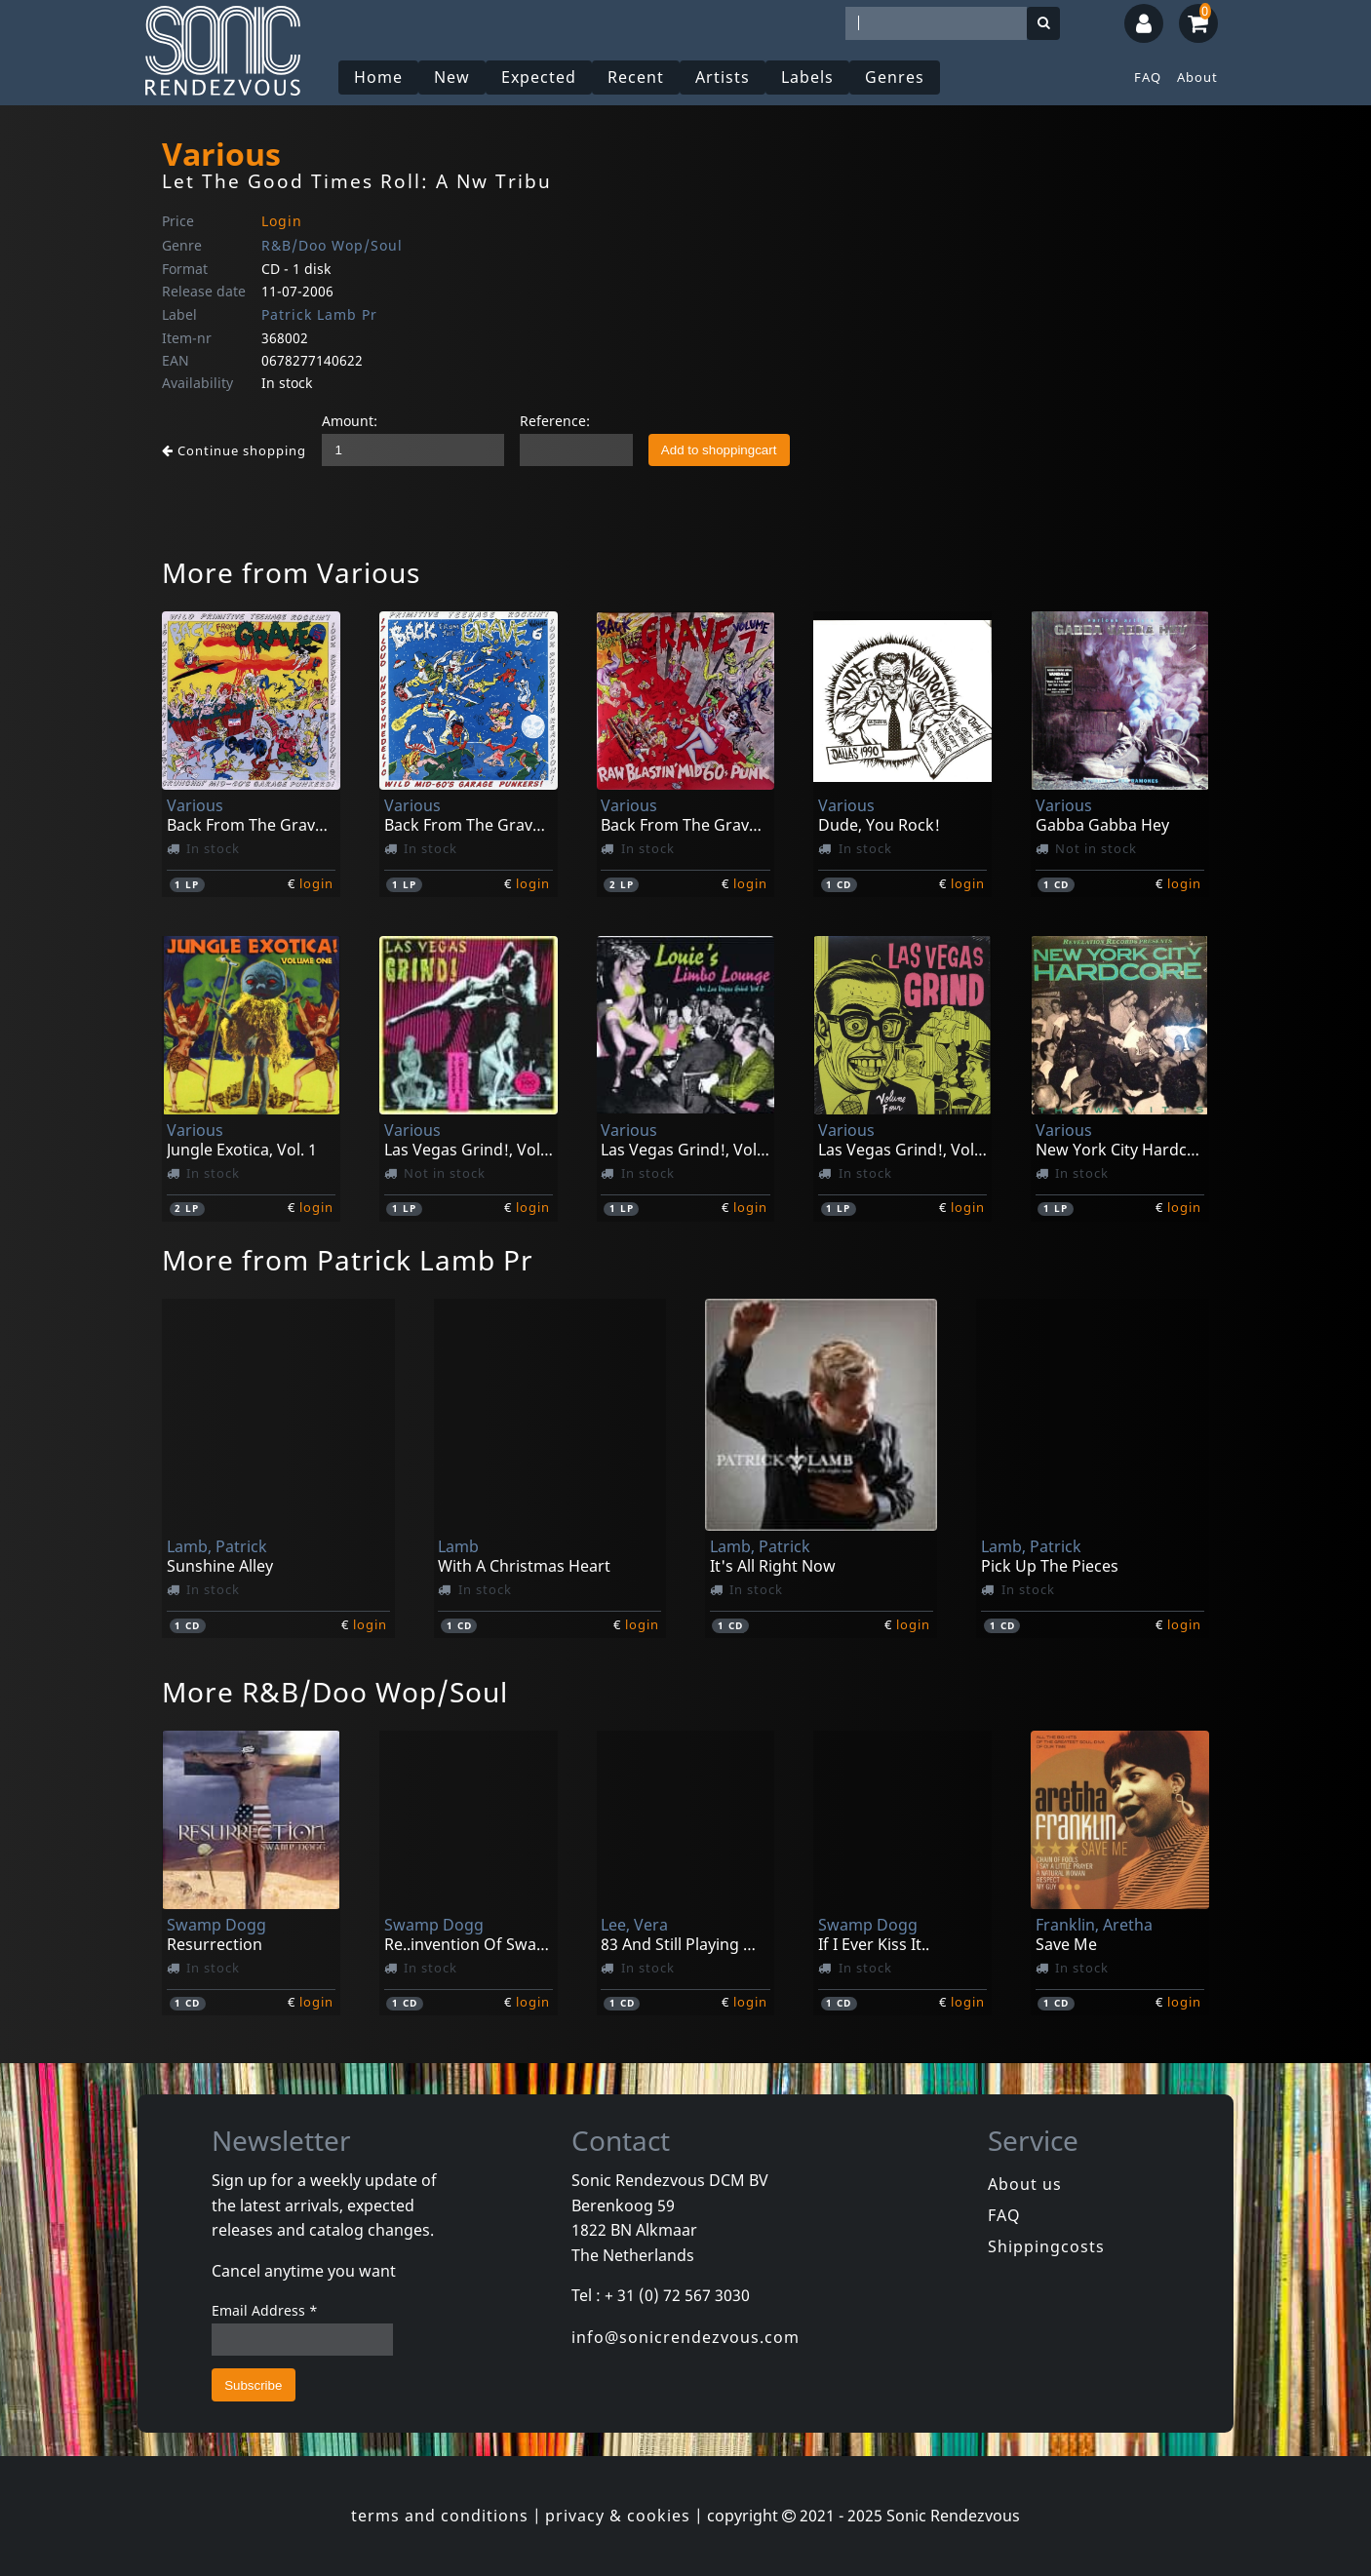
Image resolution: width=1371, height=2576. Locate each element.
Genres (894, 77)
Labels (807, 77)
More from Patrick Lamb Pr (347, 1259)
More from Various (291, 572)
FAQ (1147, 77)
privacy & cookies (617, 2515)
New (452, 77)
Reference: (555, 420)
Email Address (265, 2310)
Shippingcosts (1046, 2246)
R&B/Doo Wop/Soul (332, 245)
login (316, 883)
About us (1025, 2184)
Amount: (349, 420)
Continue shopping (234, 450)
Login (281, 221)
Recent (635, 77)
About (1197, 77)
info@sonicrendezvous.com (685, 2337)
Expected (538, 77)
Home (378, 77)
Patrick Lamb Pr (319, 314)
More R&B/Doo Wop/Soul (335, 1691)
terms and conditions (440, 2515)
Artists (722, 77)
